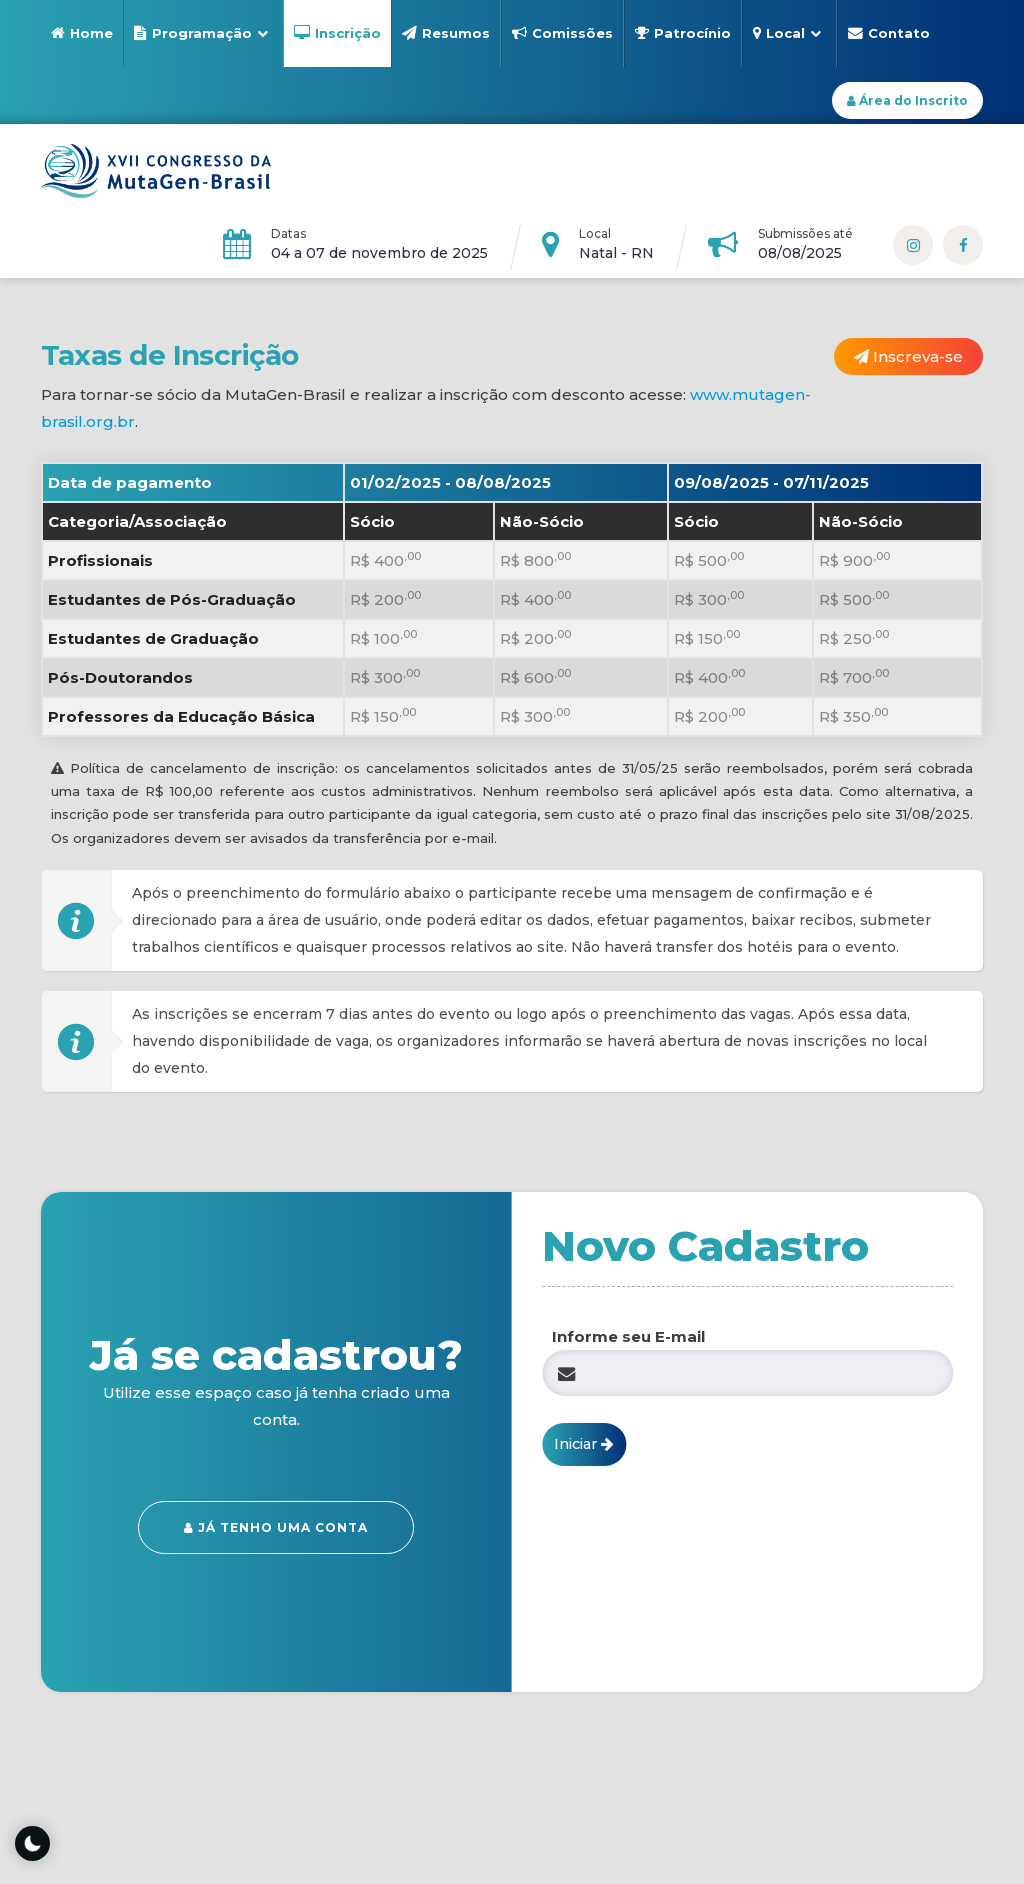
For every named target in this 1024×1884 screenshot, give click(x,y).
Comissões (562, 33)
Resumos (446, 33)
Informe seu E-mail (628, 1336)
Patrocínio (683, 33)
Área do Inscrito (907, 100)
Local (787, 33)
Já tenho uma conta (276, 1527)
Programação (201, 33)
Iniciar (584, 1444)
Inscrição (337, 33)
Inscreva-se (909, 356)
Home (82, 33)
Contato (889, 33)
